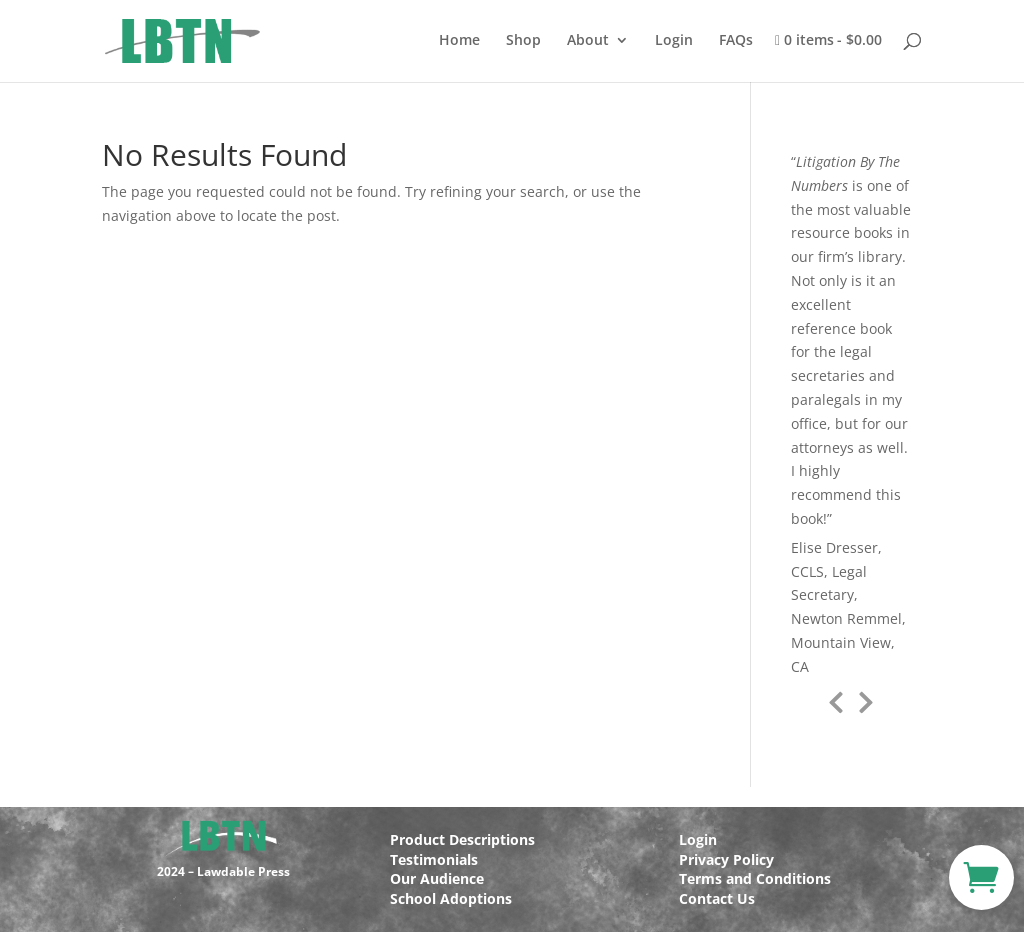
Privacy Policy (726, 859)
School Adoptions (451, 898)
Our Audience (437, 878)
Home (459, 41)
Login (674, 41)
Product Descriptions (462, 839)
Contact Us (717, 898)
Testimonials (434, 859)
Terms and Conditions (755, 878)
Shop (523, 41)
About (588, 41)
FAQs (736, 41)
